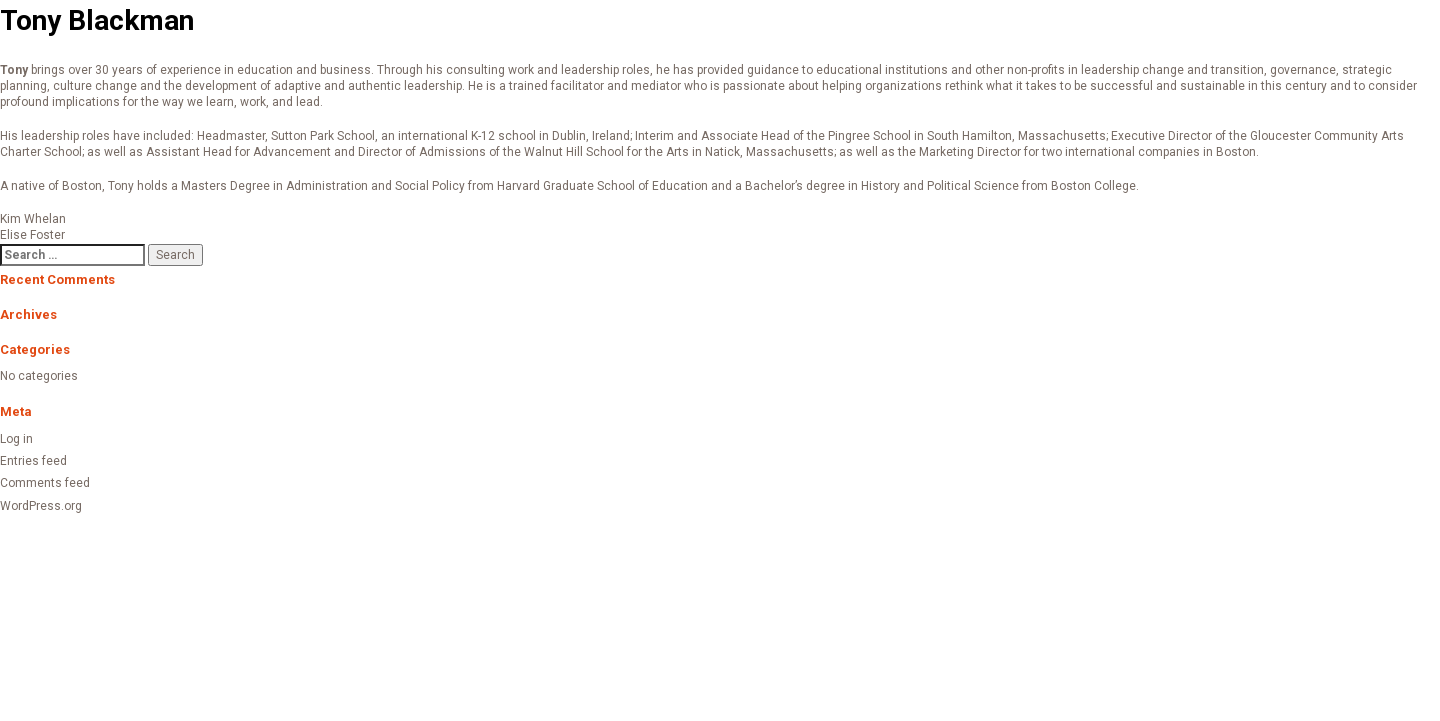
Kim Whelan (33, 219)
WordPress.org (41, 506)
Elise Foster (32, 235)
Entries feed (33, 461)
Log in (16, 439)
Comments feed (45, 483)
